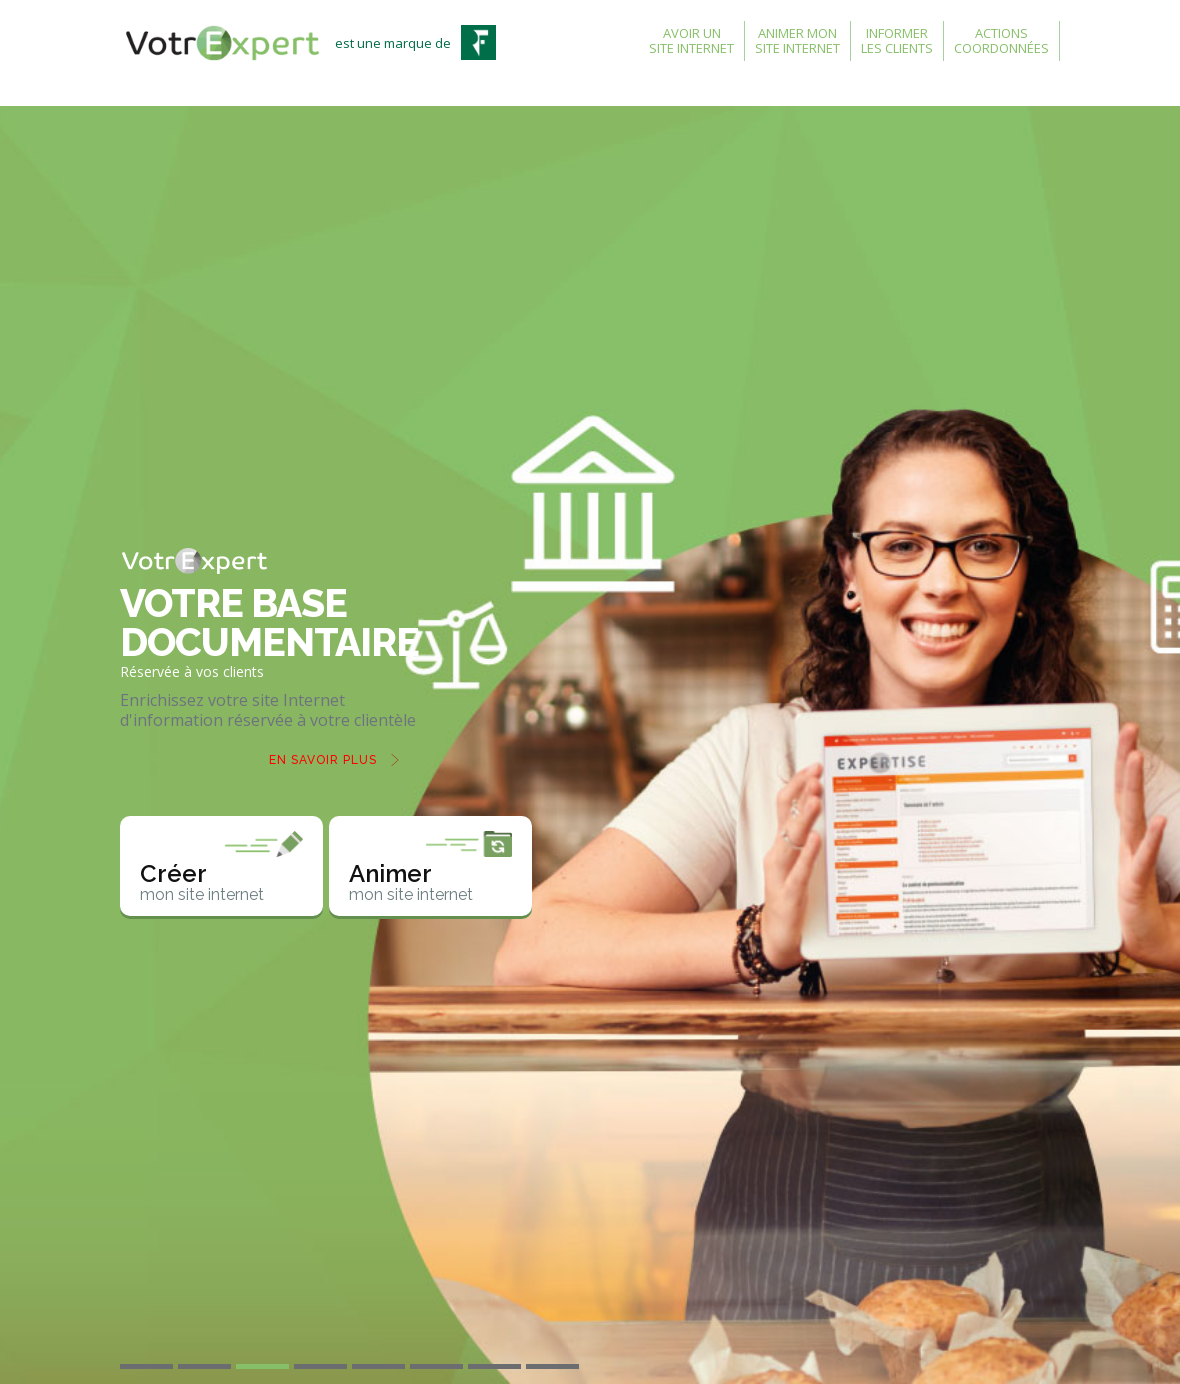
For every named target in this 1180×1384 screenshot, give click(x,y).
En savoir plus (323, 760)
